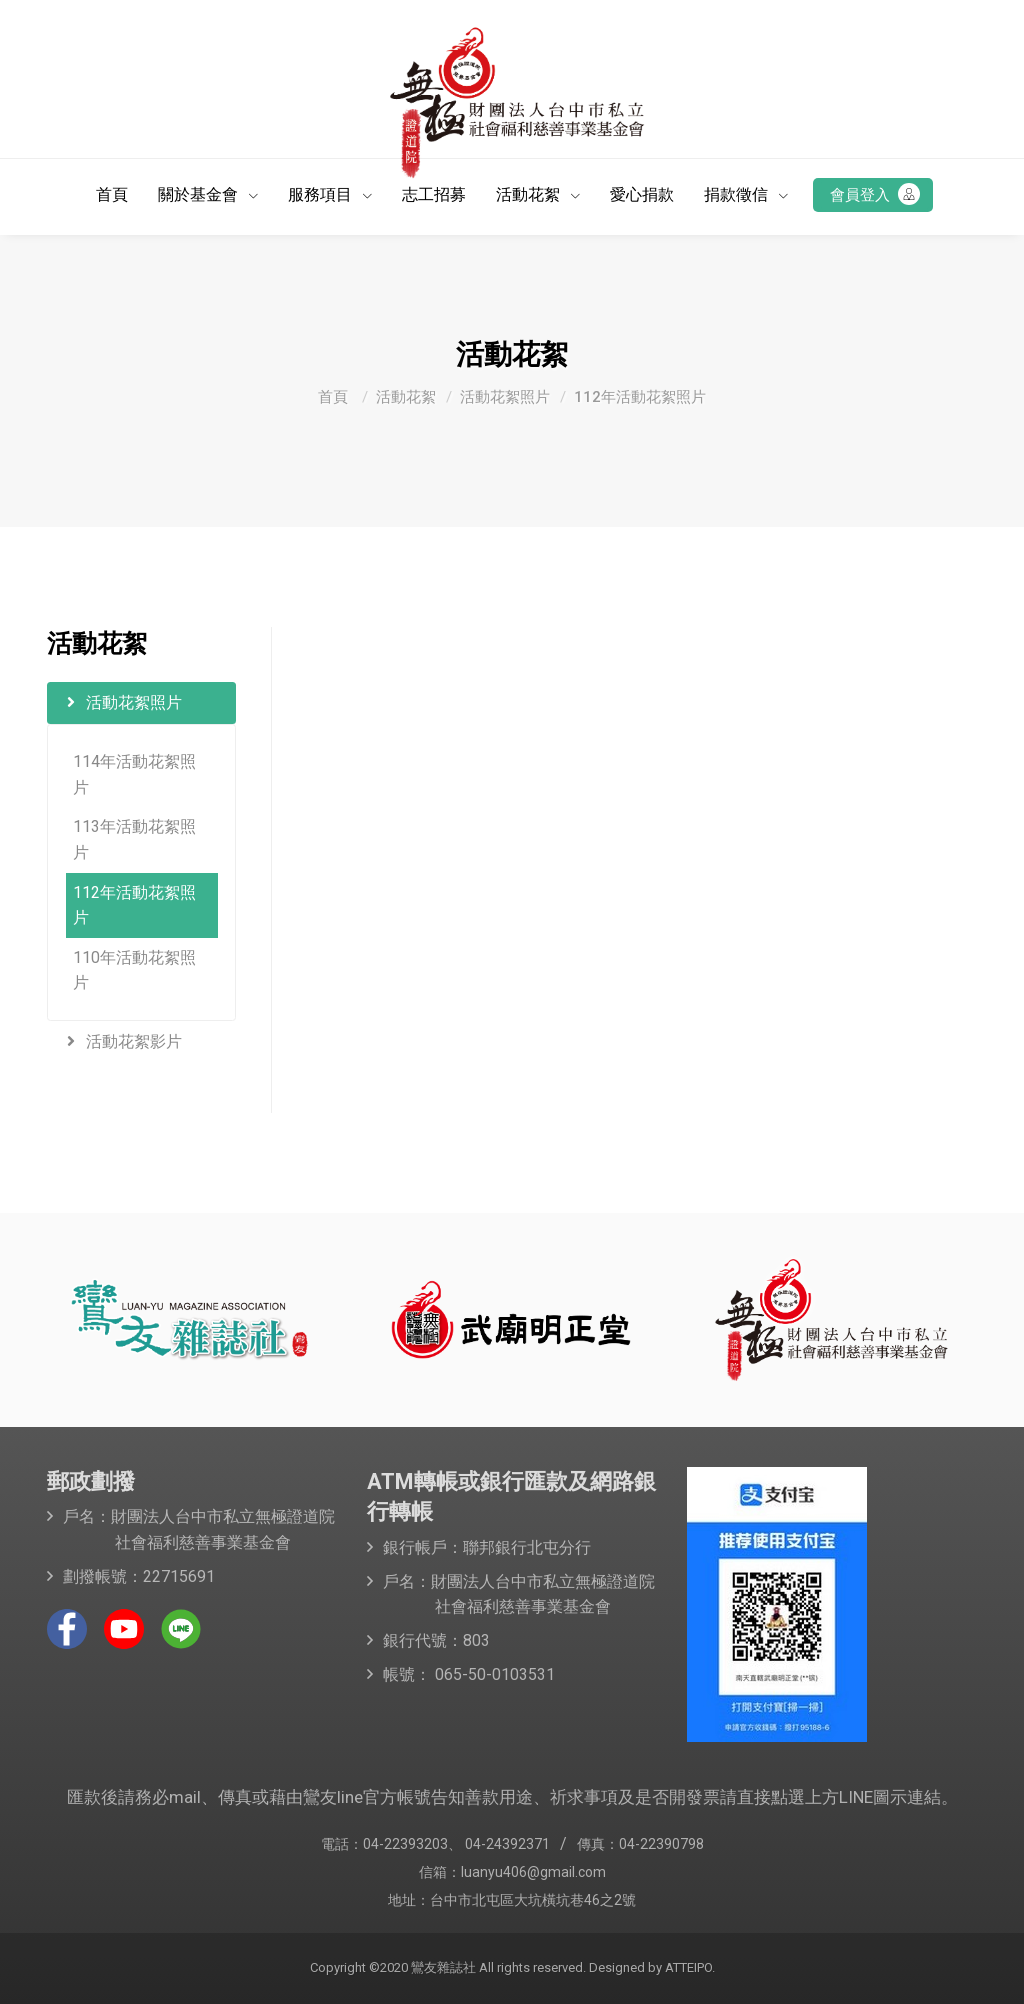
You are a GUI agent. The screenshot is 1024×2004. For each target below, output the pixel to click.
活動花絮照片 (505, 397)
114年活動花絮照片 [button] (134, 774)
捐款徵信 (738, 194)
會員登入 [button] (875, 194)
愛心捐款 (642, 194)
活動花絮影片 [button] (124, 1041)
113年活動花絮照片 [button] (134, 839)
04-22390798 (661, 1844)
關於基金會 (200, 194)
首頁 (112, 194)
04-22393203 (405, 1844)
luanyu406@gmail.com (533, 1872)
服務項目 (322, 194)
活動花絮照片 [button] (124, 702)
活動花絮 (530, 194)
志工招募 (434, 194)
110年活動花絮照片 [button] (134, 970)
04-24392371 (507, 1844)
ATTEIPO (687, 1967)
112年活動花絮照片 (640, 397)
